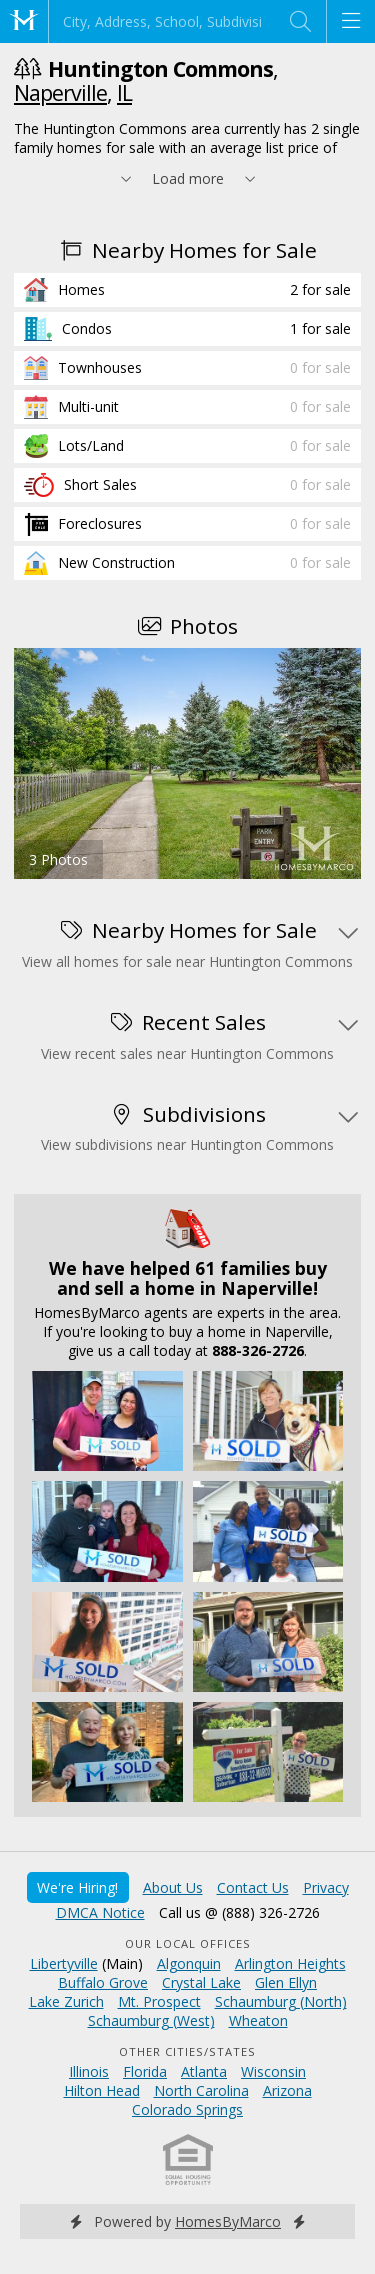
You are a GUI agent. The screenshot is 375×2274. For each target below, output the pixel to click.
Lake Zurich (66, 2001)
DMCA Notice (100, 1912)
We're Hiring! (77, 1887)
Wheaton (258, 2020)
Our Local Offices (188, 1943)
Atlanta (204, 2071)
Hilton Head (102, 2090)
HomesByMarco (228, 2221)
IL (124, 92)
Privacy (326, 1887)
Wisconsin (273, 2071)
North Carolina (201, 2090)
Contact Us (253, 1887)
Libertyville (64, 1963)
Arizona (287, 2090)
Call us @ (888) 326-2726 (239, 1912)
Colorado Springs (187, 2109)
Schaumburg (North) (281, 2001)
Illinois (89, 2071)
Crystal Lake (201, 1982)
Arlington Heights (290, 1963)
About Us (173, 1887)
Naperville (60, 92)
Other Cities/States (187, 2051)
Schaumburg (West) (151, 2020)
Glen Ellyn (286, 1982)
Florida (145, 2071)
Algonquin (189, 1963)
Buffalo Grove (103, 1982)
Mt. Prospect (159, 2001)
